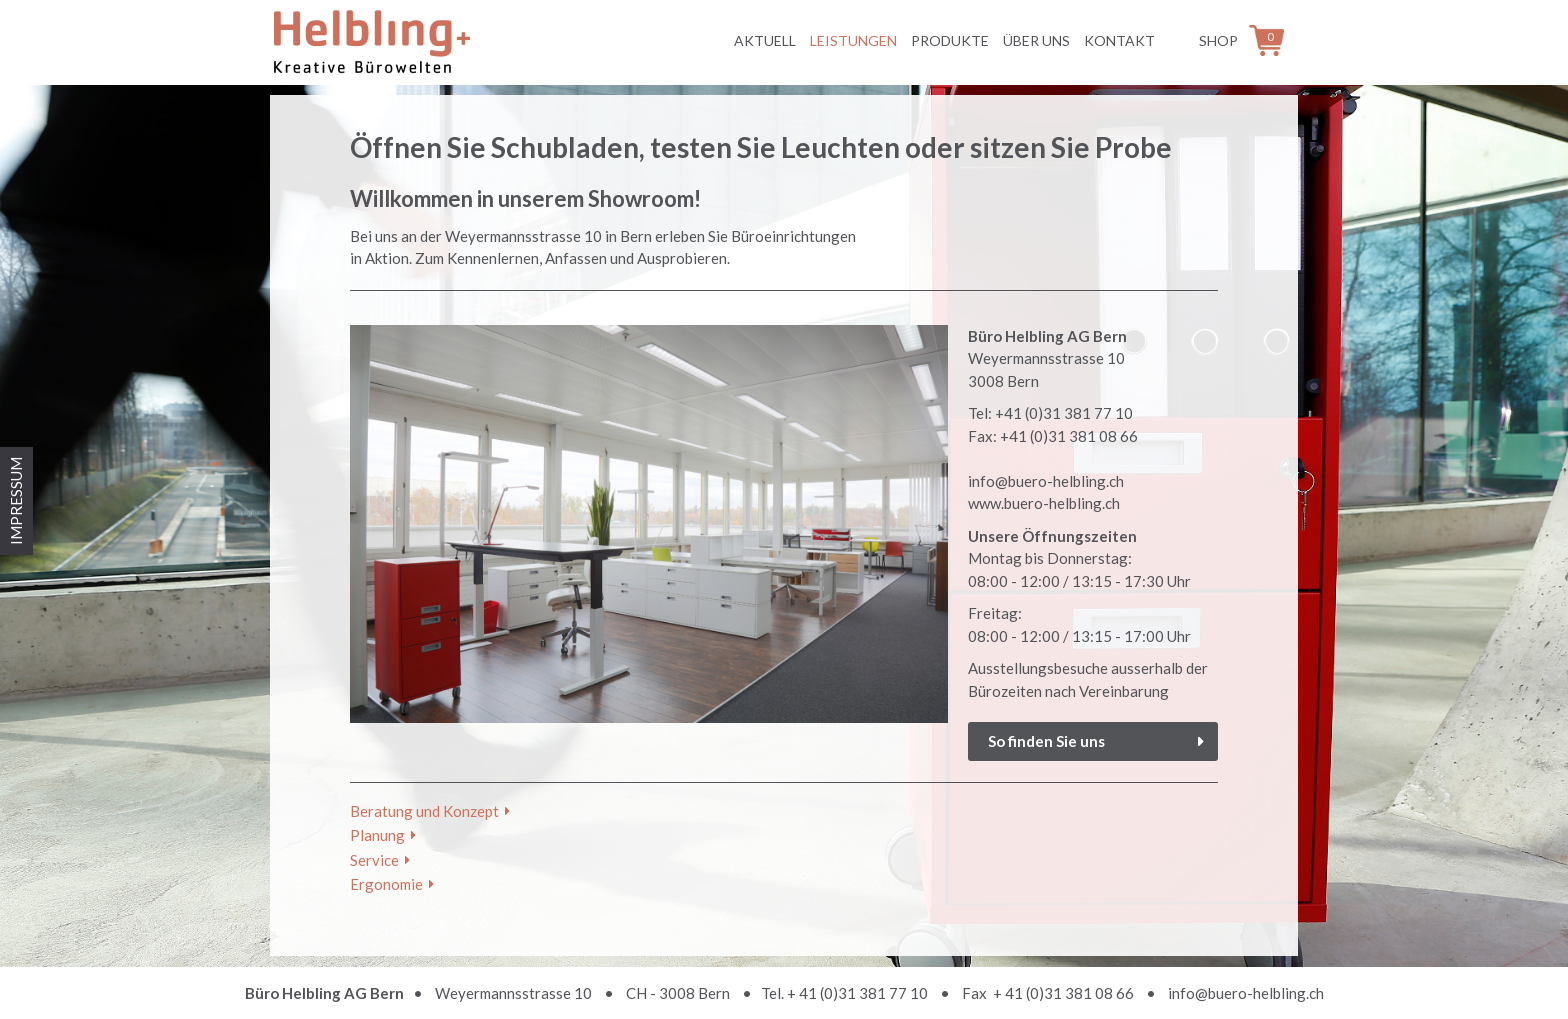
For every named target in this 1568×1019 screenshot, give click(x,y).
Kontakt (1119, 40)
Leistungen (853, 40)
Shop (1218, 40)
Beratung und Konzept (424, 811)
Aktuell (765, 40)
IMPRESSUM (16, 501)
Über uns (1036, 40)
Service (374, 860)
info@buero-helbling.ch (1246, 993)
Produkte (950, 40)
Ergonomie (386, 884)
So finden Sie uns (1046, 741)
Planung (377, 835)
